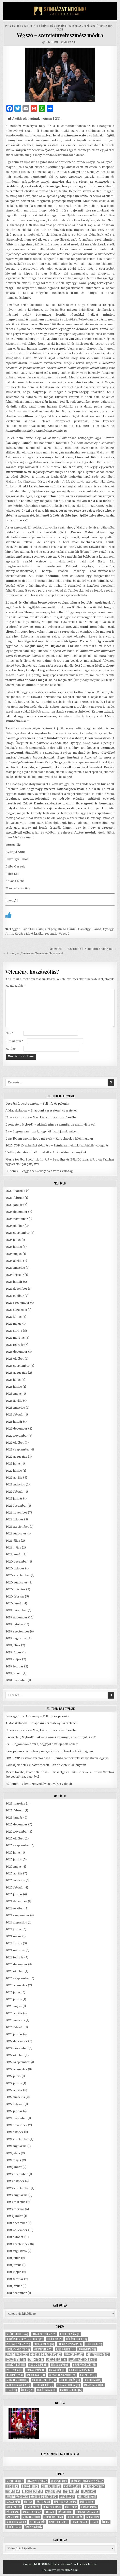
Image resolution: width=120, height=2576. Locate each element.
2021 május (13, 1547)
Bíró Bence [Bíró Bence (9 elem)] (54, 2339)
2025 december (16, 1211)
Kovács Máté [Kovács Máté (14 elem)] (15, 2359)
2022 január (13, 1498)
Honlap (10, 1048)
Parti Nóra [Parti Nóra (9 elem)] (14, 2370)
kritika (38, 933)
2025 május (13, 1253)
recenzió (51, 933)
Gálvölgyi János (58, 26)
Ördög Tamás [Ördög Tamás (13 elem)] (46, 2390)
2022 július (13, 1463)
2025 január (13, 1281)
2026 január (13, 1204)
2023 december (16, 1351)
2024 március (15, 1337)
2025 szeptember (17, 1232)
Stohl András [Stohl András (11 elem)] (43, 2385)
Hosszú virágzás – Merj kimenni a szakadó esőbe (40, 1117)
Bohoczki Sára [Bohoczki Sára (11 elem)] (70, 2334)
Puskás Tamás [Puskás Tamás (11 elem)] (35, 2370)
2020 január (14, 1603)
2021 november (16, 1512)
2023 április (13, 1400)
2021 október (14, 1519)
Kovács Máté (91, 26)
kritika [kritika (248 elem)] (36, 2359)
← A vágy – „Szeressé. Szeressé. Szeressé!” (33, 953)
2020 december (16, 1561)
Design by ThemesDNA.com (60, 2570)
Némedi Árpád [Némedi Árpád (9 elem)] (60, 2365)
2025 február (14, 1274)
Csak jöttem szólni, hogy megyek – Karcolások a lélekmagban (49, 1138)
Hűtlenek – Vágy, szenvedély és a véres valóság (39, 1171)
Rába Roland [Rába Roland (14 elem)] (36, 2375)
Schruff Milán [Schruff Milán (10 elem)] (70, 2380)
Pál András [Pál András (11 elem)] (57, 2370)
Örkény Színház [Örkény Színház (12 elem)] (71, 2390)
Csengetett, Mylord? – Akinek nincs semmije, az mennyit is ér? (50, 1124)
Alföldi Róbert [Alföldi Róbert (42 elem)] (17, 2334)
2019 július (12, 1645)
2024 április (13, 1330)
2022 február (14, 1491)
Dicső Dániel (42, 26)
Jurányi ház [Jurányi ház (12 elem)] (87, 2349)
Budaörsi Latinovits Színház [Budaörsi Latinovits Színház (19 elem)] (24, 2339)
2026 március (15, 1190)
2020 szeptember (17, 1575)
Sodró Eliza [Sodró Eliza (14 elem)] (92, 2380)
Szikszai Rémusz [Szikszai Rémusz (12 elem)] (68, 2385)
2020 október (14, 1568)
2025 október (14, 1225)
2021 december (16, 1505)
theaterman (52, 42)
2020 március (15, 1589)
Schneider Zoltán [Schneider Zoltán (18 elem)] (44, 2380)
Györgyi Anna (76, 26)
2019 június (13, 1652)
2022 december (16, 1428)
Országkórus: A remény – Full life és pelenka (37, 1103)
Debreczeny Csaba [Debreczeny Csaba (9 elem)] (70, 2344)
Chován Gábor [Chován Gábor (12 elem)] (44, 2344)
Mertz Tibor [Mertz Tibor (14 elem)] (15, 2365)
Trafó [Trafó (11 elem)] (11, 2390)
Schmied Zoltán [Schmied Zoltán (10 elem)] (17, 2380)
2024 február (14, 1344)
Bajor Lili (14, 26)
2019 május (13, 1659)
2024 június (13, 1316)
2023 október (14, 1358)
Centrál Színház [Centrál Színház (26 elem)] (18, 2344)
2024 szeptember (17, 1302)
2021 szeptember (17, 1526)
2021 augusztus (16, 1533)
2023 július (13, 1379)
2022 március (15, 1484)
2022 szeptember (17, 1449)
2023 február (14, 1414)
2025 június (13, 1246)
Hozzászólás (15, 985)
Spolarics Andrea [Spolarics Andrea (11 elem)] (18, 2385)
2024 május (13, 1323)
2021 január (13, 1554)
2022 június (13, 1470)
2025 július (13, 1239)
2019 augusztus (16, 1638)
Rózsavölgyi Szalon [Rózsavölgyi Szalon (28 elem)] (62, 2375)
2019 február (14, 1666)
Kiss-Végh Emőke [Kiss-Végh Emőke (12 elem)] (98, 2354)
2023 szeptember (17, 1365)
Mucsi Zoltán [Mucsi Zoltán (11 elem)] (38, 2365)
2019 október (14, 1624)
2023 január (13, 1421)
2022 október (14, 1442)
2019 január (13, 1673)
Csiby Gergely (27, 26)
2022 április (13, 1477)
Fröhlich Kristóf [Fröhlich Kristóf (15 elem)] (18, 2349)
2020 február (14, 1596)
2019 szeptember (17, 1631)
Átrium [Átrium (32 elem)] (27, 2390)
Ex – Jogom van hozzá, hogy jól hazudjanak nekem (41, 1131)
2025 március (15, 1267)
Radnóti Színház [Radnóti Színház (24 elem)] (81, 2370)
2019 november (16, 1617)
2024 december (16, 1288)
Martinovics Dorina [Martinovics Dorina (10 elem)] (83, 2359)
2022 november (16, 1435)
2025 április (13, 1260)
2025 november (16, 1218)
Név (9, 1033)
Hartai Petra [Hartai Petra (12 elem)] (43, 2349)
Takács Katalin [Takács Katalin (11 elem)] (94, 2385)
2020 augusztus (16, 1582)
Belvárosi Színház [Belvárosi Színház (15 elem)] (44, 2334)
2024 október (14, 1295)
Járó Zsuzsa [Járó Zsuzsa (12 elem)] (74, 2354)
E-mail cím (14, 1041)
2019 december (16, 1610)
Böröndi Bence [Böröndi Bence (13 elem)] (76, 2339)
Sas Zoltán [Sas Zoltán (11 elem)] (88, 2375)
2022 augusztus (16, 1456)
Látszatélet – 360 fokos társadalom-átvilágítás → (82, 948)
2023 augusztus (16, 1372)
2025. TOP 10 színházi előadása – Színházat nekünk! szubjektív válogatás (57, 1145)
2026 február (14, 1197)
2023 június (13, 1386)
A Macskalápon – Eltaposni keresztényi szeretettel (41, 1110)
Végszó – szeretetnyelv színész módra (60, 35)
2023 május (13, 1393)
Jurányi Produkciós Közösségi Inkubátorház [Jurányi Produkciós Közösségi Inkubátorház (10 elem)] (33, 2354)
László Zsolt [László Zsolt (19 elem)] (56, 2359)
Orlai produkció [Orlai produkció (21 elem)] (84, 2365)
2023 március (15, 1407)
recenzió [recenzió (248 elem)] (14, 2375)
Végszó (64, 933)
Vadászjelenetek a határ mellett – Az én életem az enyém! (45, 1152)
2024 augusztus (16, 1309)
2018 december (16, 1680)
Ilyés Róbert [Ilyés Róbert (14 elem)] (65, 2349)
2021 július (12, 1540)
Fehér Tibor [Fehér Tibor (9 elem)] (94, 2344)
